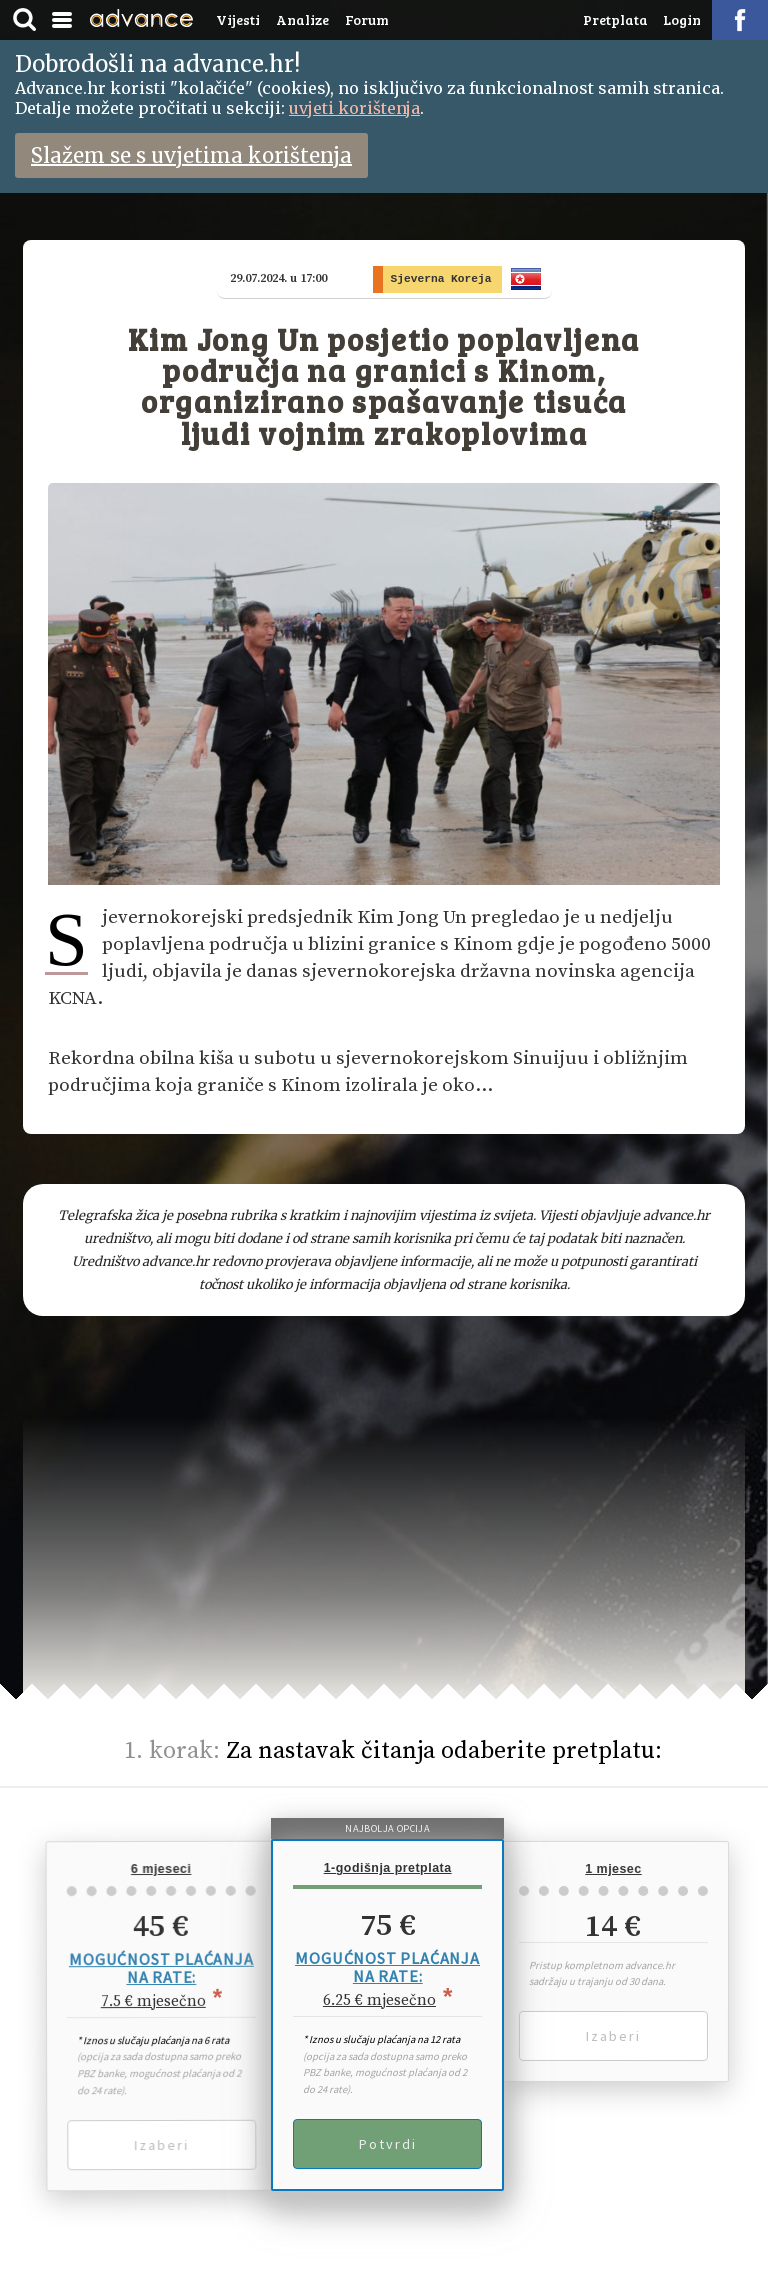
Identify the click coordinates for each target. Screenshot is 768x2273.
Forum (367, 19)
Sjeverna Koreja (446, 278)
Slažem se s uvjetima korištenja (191, 155)
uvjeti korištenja (354, 108)
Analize (302, 19)
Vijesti (238, 19)
